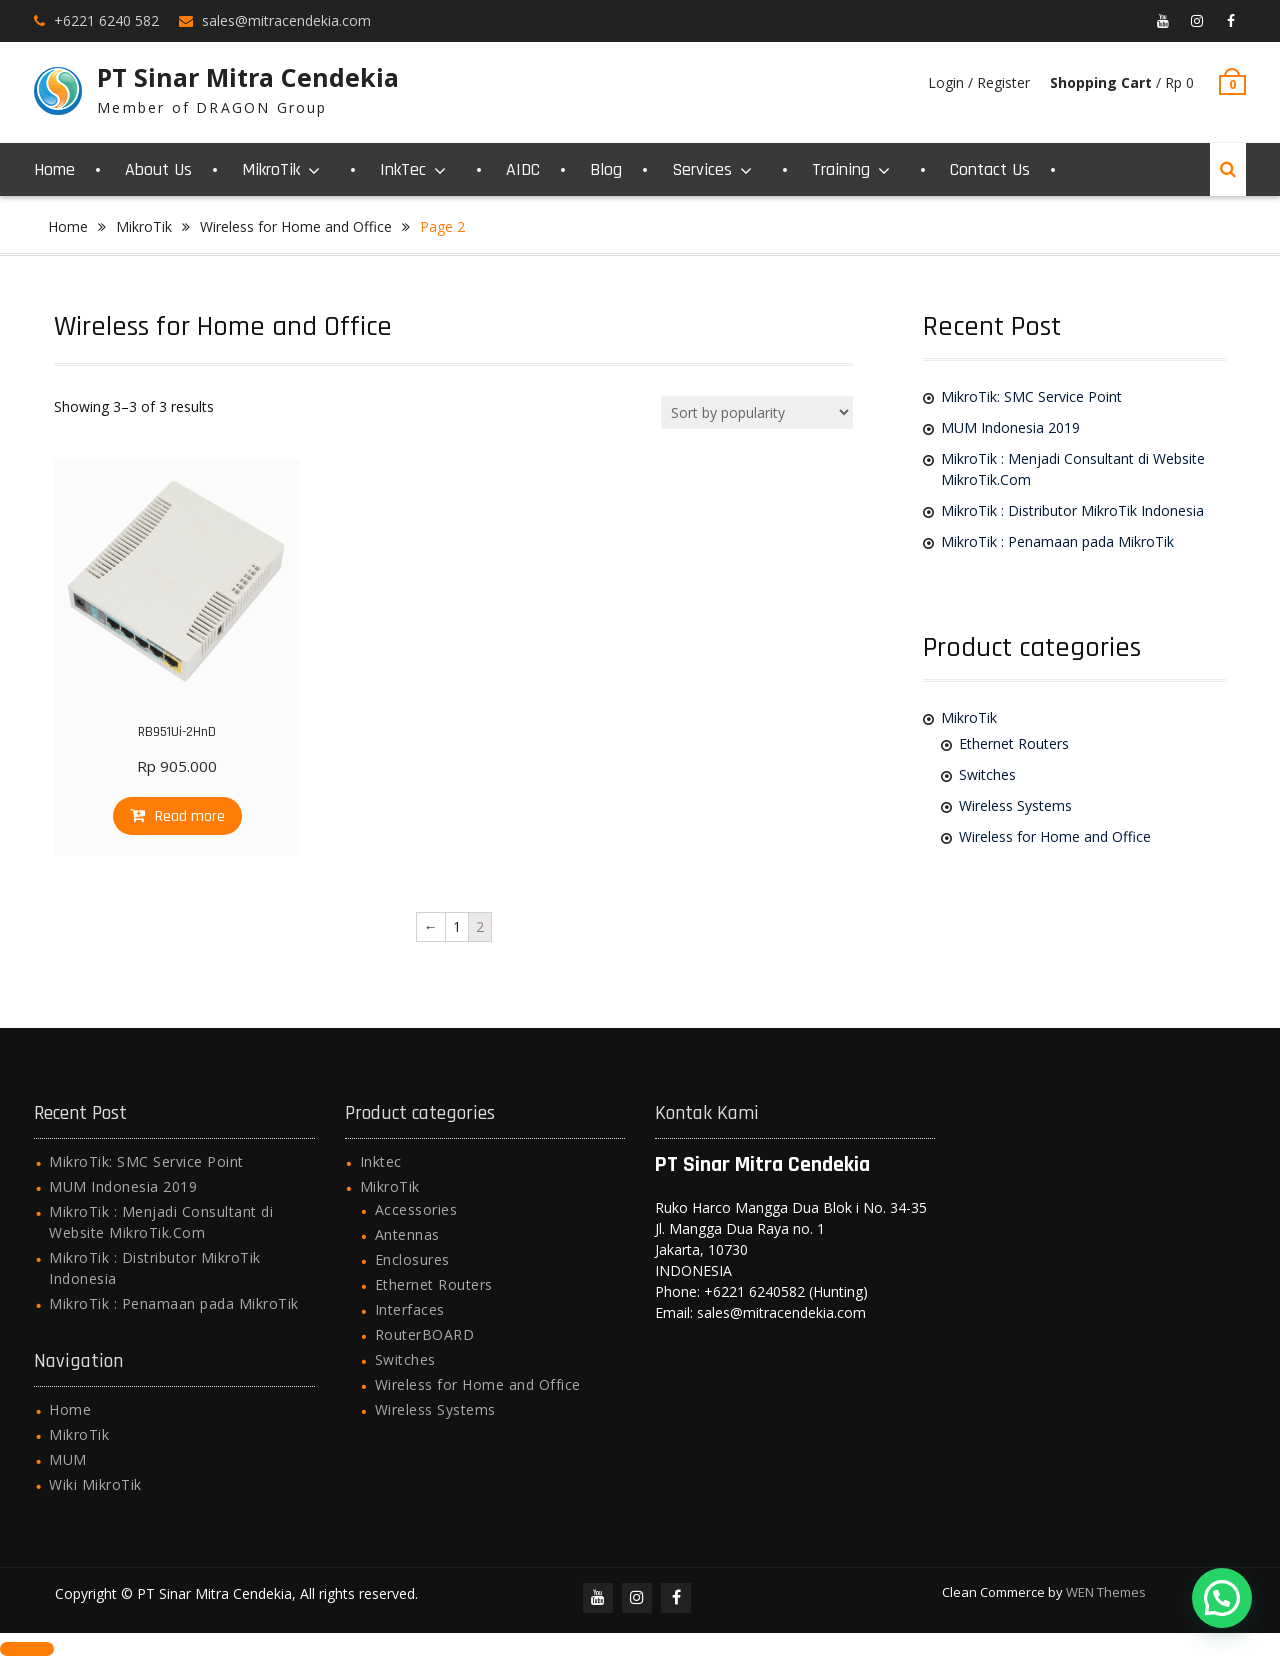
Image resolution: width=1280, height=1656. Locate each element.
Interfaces (410, 1309)
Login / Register (979, 82)
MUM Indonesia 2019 (1010, 427)
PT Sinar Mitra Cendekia (248, 77)
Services (702, 169)
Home (54, 169)
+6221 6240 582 (106, 20)
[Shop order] (757, 412)
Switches (987, 774)
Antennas (407, 1234)
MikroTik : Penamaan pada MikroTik (1057, 541)
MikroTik (271, 169)
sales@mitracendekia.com (286, 20)
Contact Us (990, 169)
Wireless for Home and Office (296, 226)
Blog (606, 169)
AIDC (523, 169)
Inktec (381, 1161)
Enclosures (412, 1259)
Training (841, 169)
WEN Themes (1106, 1592)
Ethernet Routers (1014, 743)
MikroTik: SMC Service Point (1031, 396)
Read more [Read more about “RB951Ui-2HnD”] (190, 816)
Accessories (416, 1209)
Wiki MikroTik (95, 1484)
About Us (158, 169)
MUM (68, 1459)
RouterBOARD (425, 1334)
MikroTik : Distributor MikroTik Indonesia (1072, 510)
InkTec (403, 169)
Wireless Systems (1015, 805)
